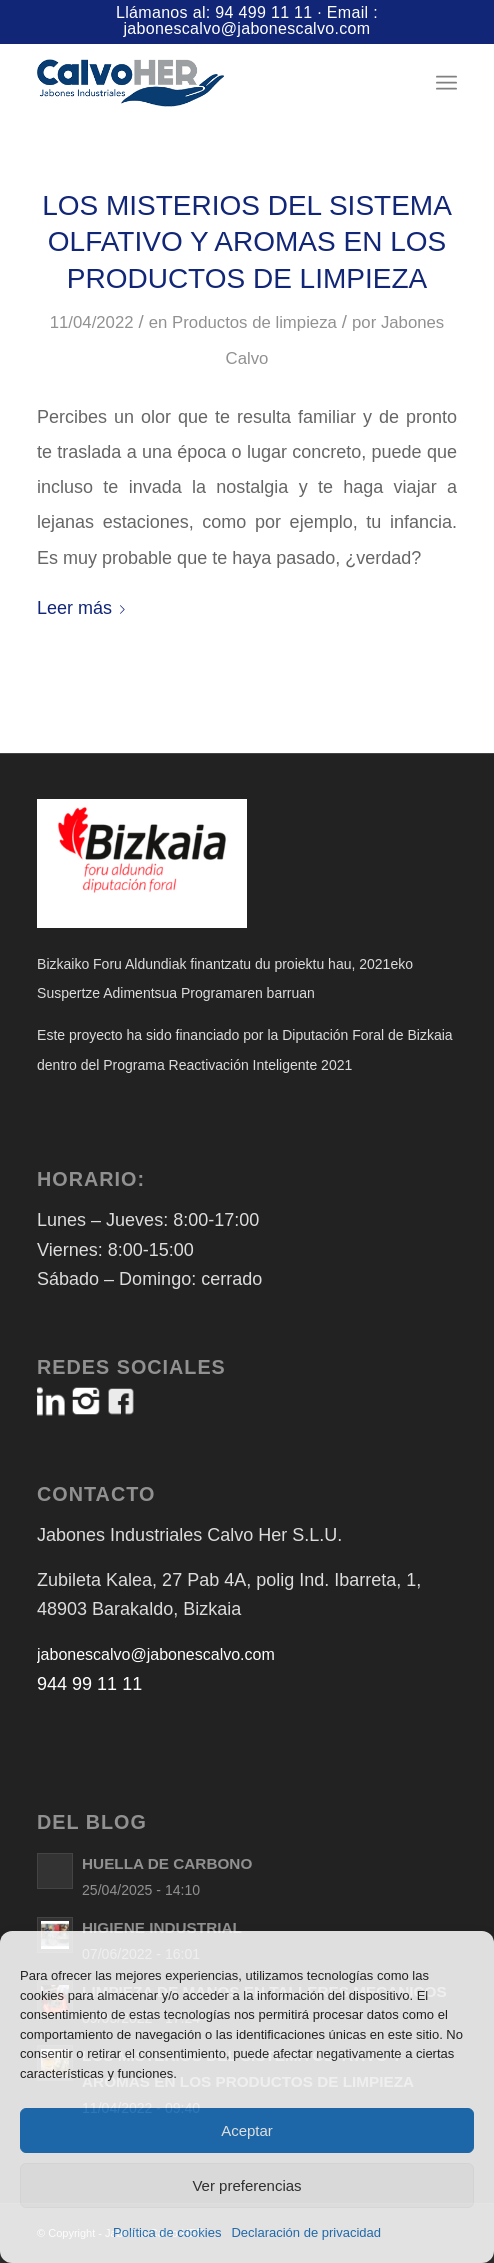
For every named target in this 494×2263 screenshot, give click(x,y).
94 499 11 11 (263, 12)
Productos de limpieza (254, 322)
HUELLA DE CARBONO (167, 1863)
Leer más (85, 608)
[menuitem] (446, 83)
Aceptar (247, 2130)
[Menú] (446, 83)
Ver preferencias (246, 2185)
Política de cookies (167, 2232)
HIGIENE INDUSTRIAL (162, 1927)
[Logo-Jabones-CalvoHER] (205, 83)
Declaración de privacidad (306, 2232)
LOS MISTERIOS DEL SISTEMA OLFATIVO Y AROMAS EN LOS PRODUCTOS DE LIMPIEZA (247, 242)
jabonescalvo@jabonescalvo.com (246, 28)
